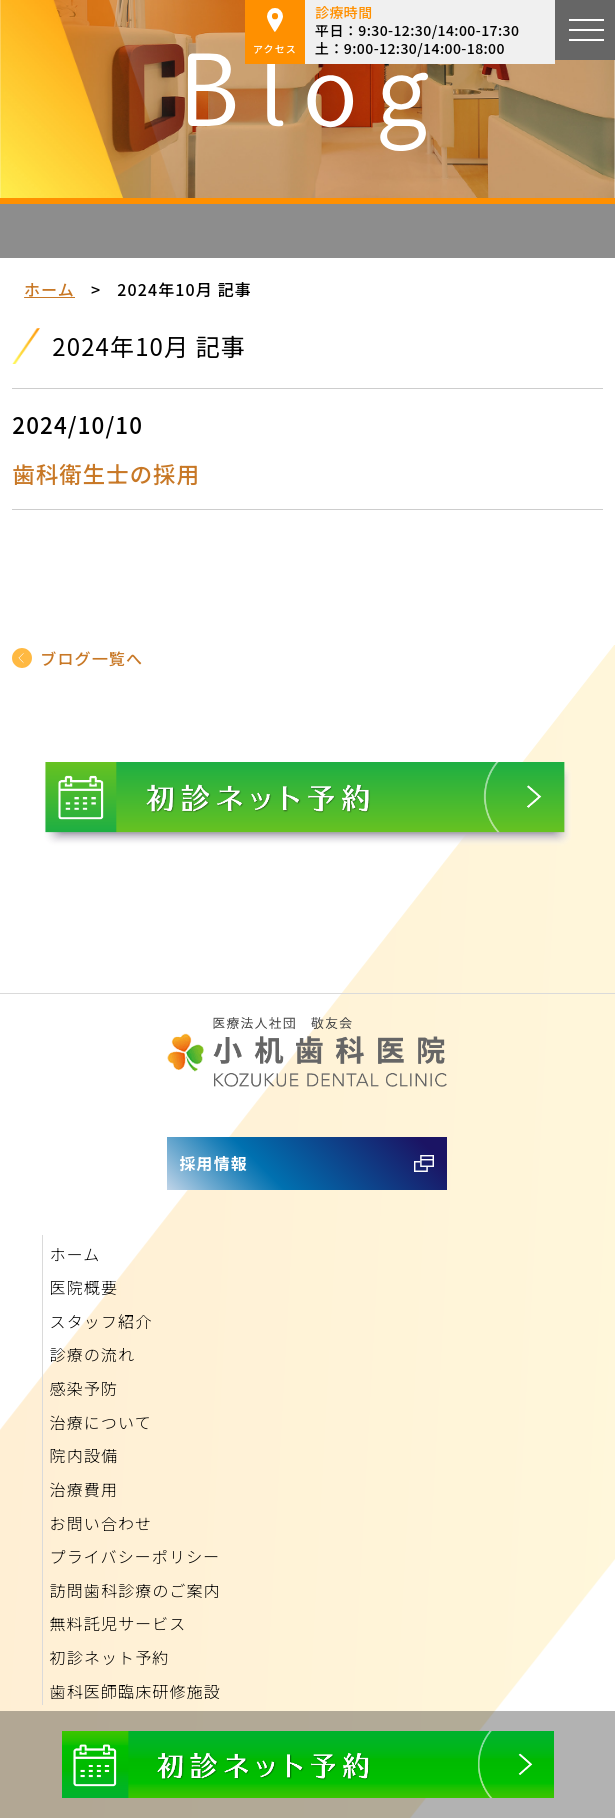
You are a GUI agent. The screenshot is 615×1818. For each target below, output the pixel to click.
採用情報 (213, 1163)
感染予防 (84, 1388)
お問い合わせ (101, 1523)
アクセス (275, 32)
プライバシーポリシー (135, 1556)
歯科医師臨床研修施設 (135, 1691)
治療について (101, 1422)
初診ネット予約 (110, 1657)
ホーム (49, 289)
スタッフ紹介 (101, 1321)
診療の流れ (93, 1354)
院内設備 (84, 1455)
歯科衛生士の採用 (106, 473)
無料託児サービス (118, 1623)
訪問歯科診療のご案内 (135, 1590)
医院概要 (84, 1287)
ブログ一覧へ (91, 658)
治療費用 (84, 1489)
